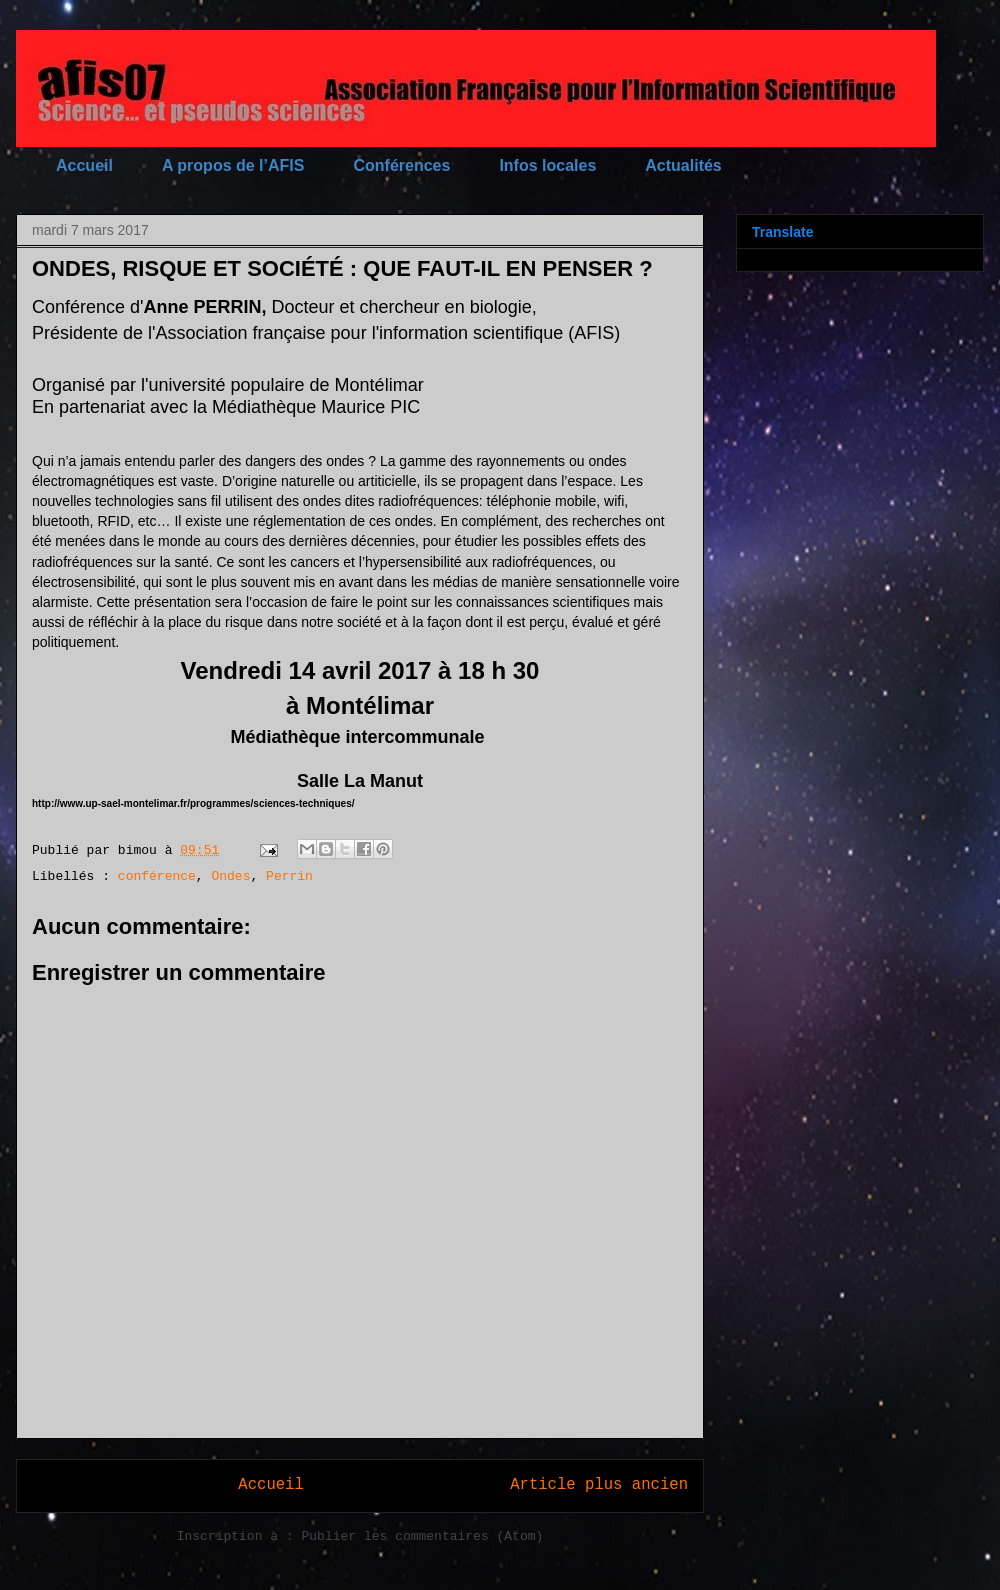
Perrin (289, 876)
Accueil (84, 165)
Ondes (230, 876)
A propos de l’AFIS (233, 165)
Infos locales (547, 165)
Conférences (401, 165)
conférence (157, 876)
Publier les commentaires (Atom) (422, 1536)
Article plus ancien (599, 1485)
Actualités (683, 165)
